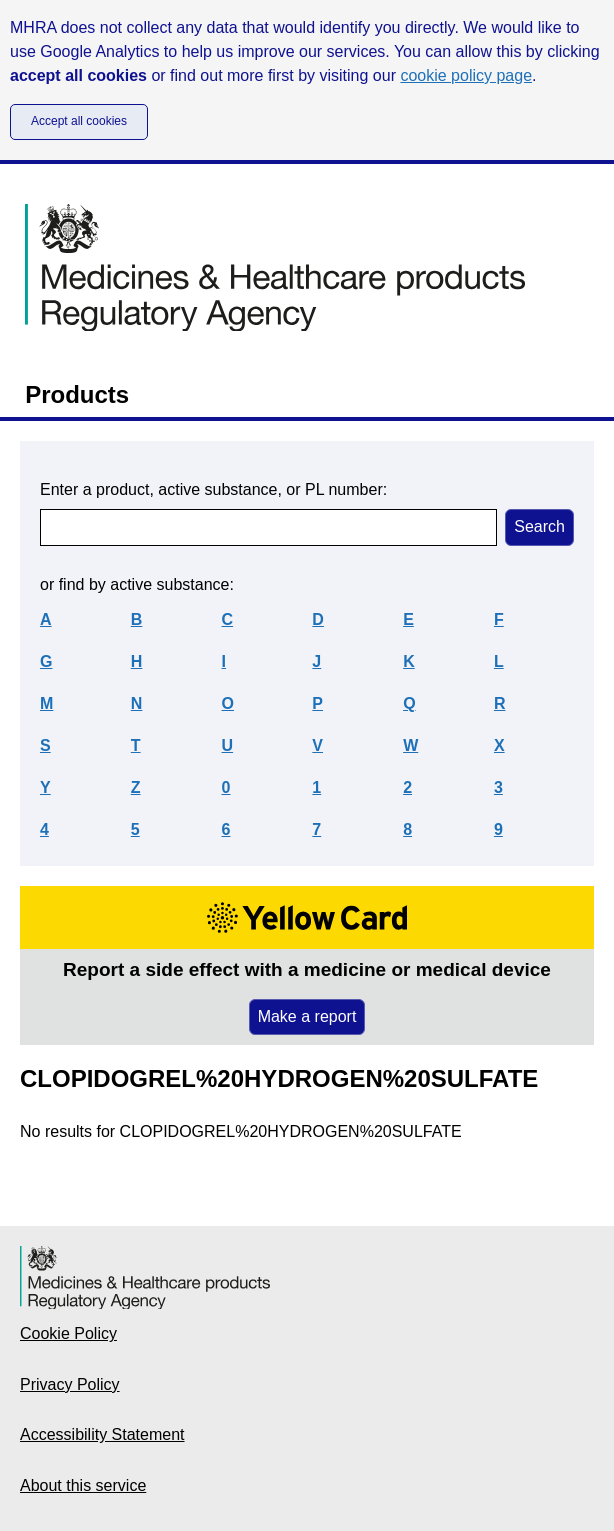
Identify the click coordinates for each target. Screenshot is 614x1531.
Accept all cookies (79, 121)
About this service (83, 1485)
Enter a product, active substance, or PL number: (213, 489)
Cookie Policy (68, 1333)
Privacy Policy (70, 1384)
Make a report (307, 1016)
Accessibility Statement (102, 1434)
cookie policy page (466, 75)
